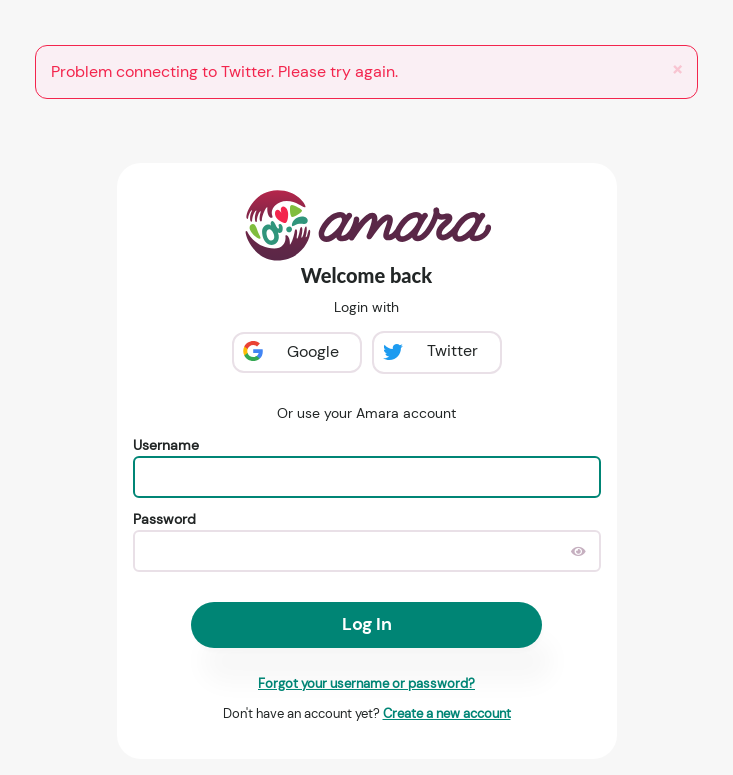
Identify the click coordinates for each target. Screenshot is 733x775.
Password (164, 519)
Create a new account (447, 713)
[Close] (677, 69)
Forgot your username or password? (366, 683)
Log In (367, 624)
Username (166, 445)
